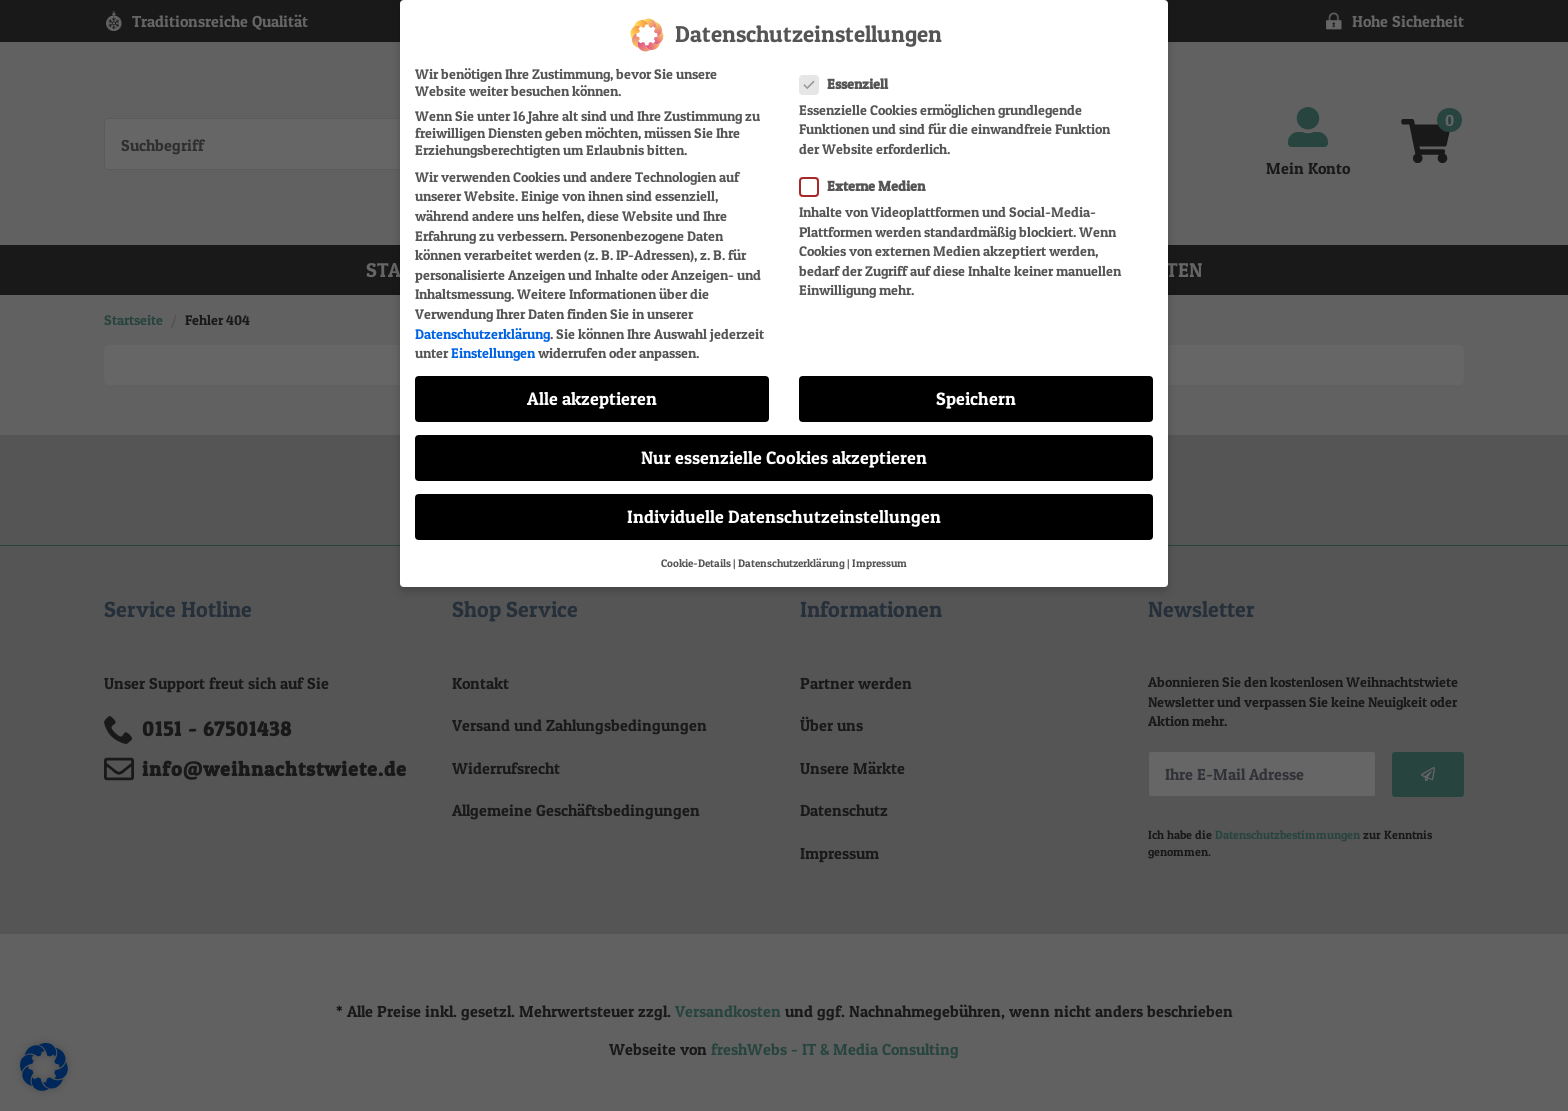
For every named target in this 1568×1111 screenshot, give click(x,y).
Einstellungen (493, 340)
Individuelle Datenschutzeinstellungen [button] (784, 504)
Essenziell (850, 71)
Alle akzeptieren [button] (592, 386)
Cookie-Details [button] (696, 551)
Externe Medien (868, 173)
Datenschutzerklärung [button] (791, 551)
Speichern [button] (976, 386)
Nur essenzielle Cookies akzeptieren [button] (784, 445)
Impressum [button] (879, 551)
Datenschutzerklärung (482, 321)
